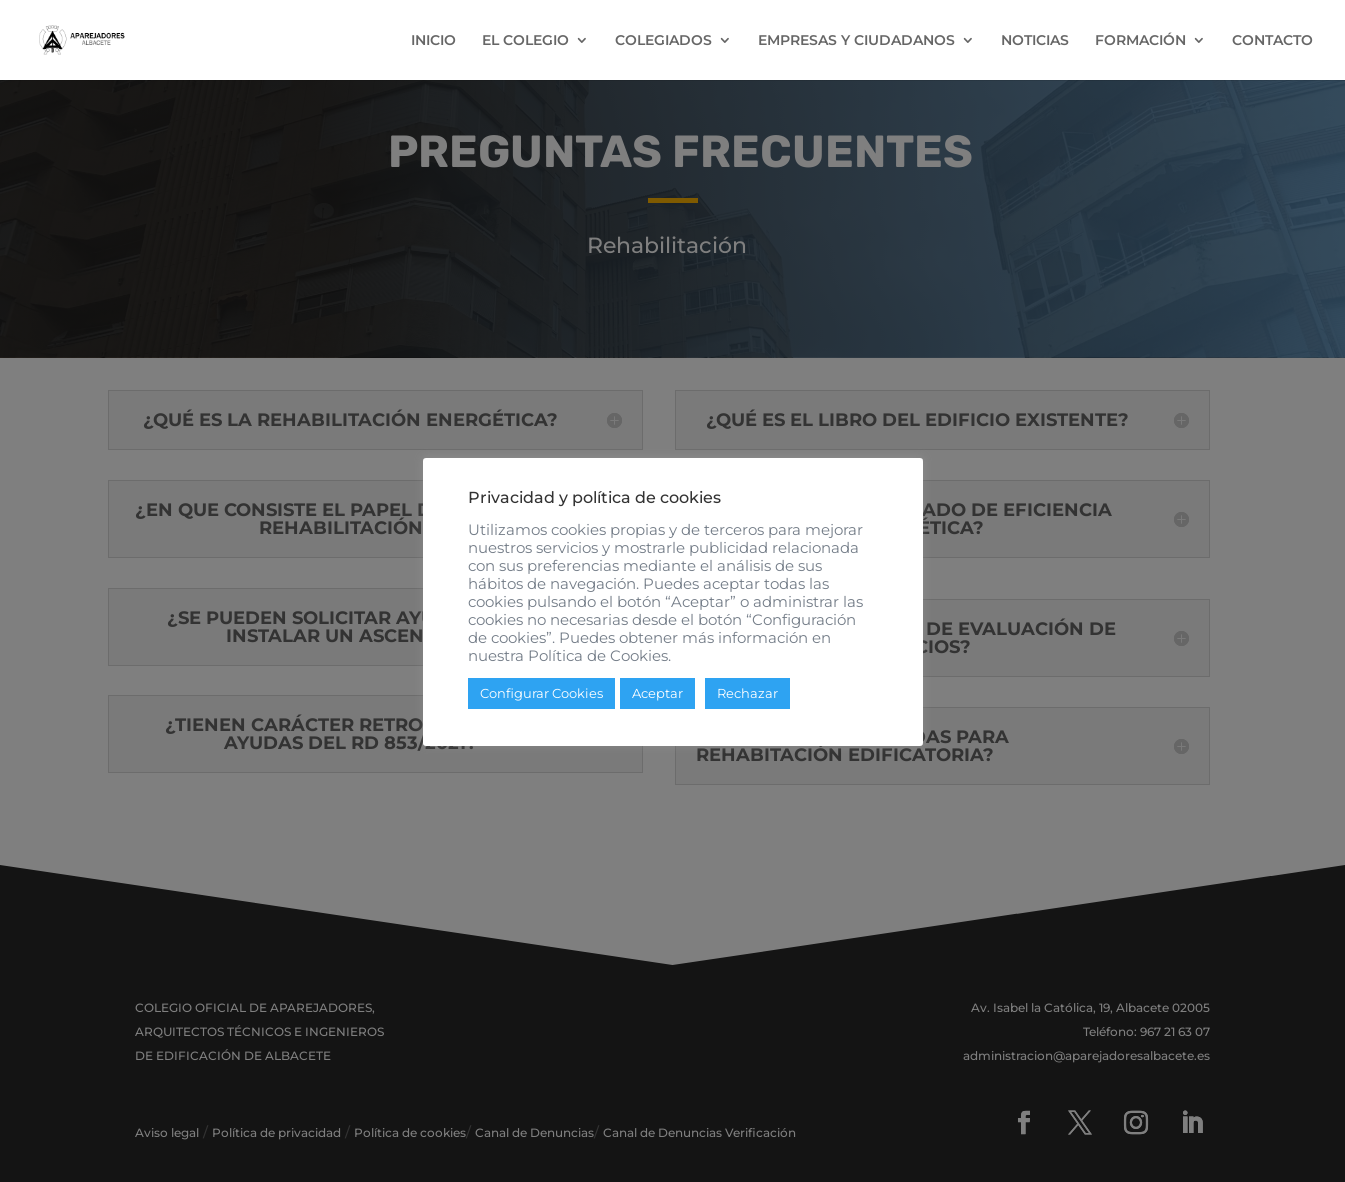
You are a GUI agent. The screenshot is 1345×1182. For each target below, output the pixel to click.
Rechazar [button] (747, 693)
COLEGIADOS (663, 41)
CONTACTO (1272, 41)
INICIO (433, 41)
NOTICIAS (1035, 41)
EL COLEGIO (525, 41)
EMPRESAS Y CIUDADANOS (856, 41)
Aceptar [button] (657, 693)
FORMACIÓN (1140, 41)
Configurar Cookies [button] (541, 693)
